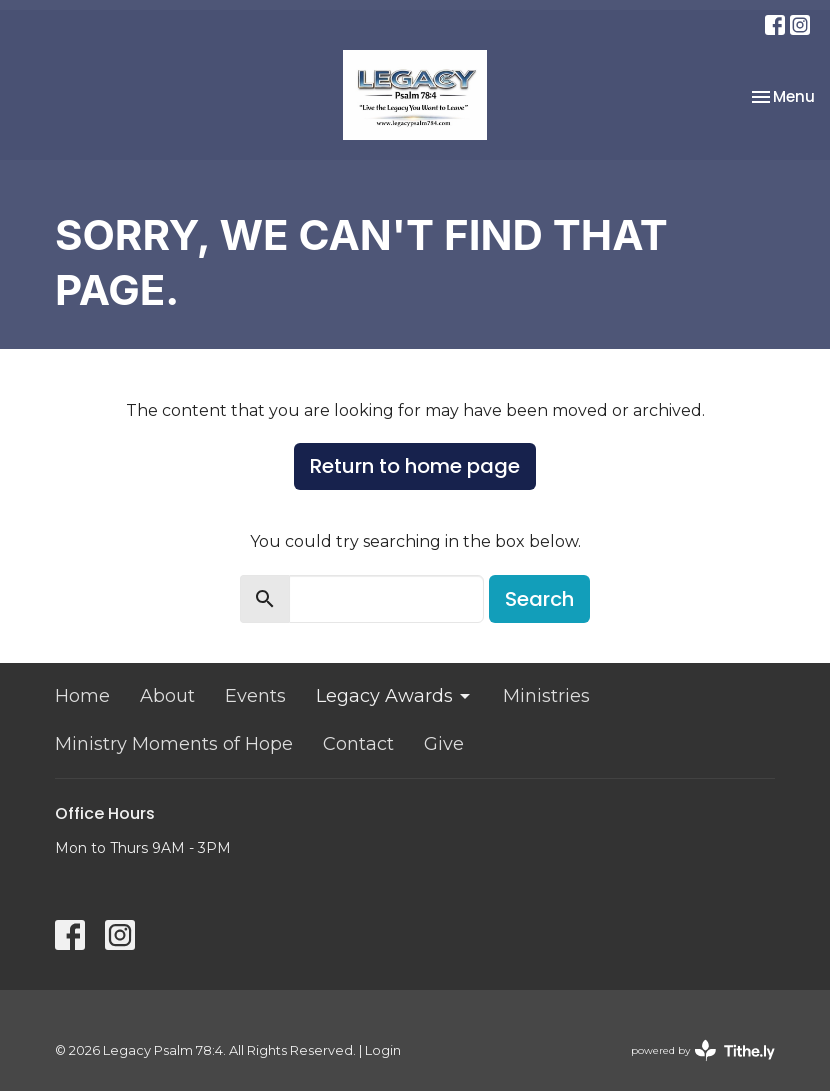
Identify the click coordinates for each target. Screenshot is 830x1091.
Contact (358, 744)
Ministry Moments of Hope (174, 744)
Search (539, 599)
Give (444, 744)
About (167, 696)
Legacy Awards (394, 696)
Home (82, 696)
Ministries (546, 696)
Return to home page (415, 466)
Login (383, 1050)
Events (255, 696)
